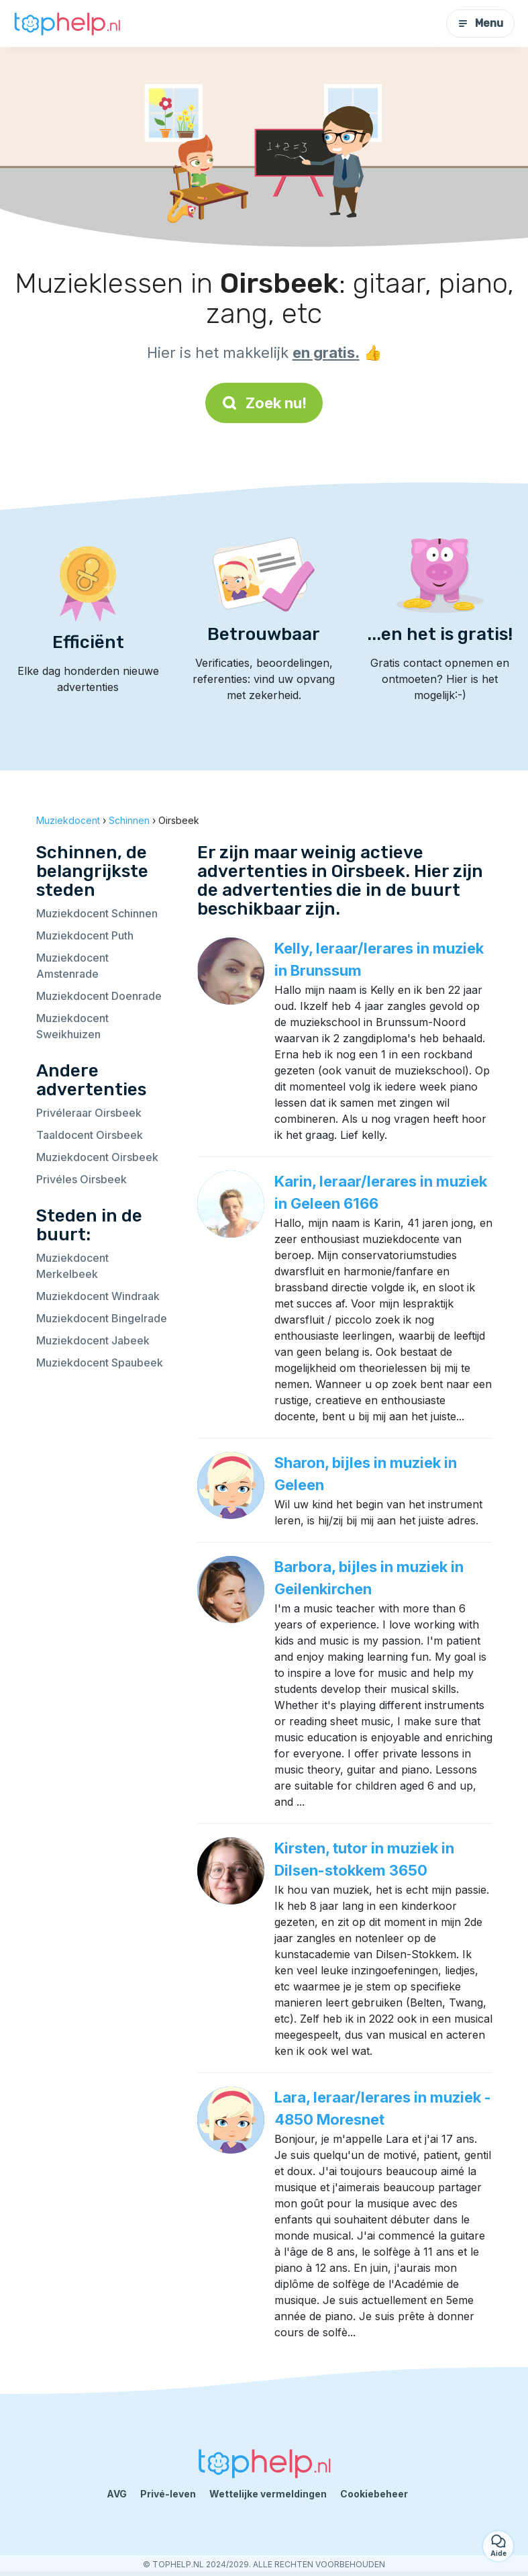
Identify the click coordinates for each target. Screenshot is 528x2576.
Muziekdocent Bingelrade (101, 1318)
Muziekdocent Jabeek (93, 1340)
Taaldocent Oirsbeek (89, 1135)
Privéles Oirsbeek (81, 1179)
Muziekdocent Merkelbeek (72, 1266)
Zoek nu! (264, 403)
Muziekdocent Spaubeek (99, 1362)
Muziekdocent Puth (85, 935)
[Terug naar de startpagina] (67, 23)
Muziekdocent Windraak (98, 1296)
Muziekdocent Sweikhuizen (72, 1026)
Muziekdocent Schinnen (97, 913)
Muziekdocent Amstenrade (72, 965)
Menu (480, 23)
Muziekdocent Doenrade (99, 996)
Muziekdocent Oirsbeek (97, 1157)
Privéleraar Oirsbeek (89, 1112)
